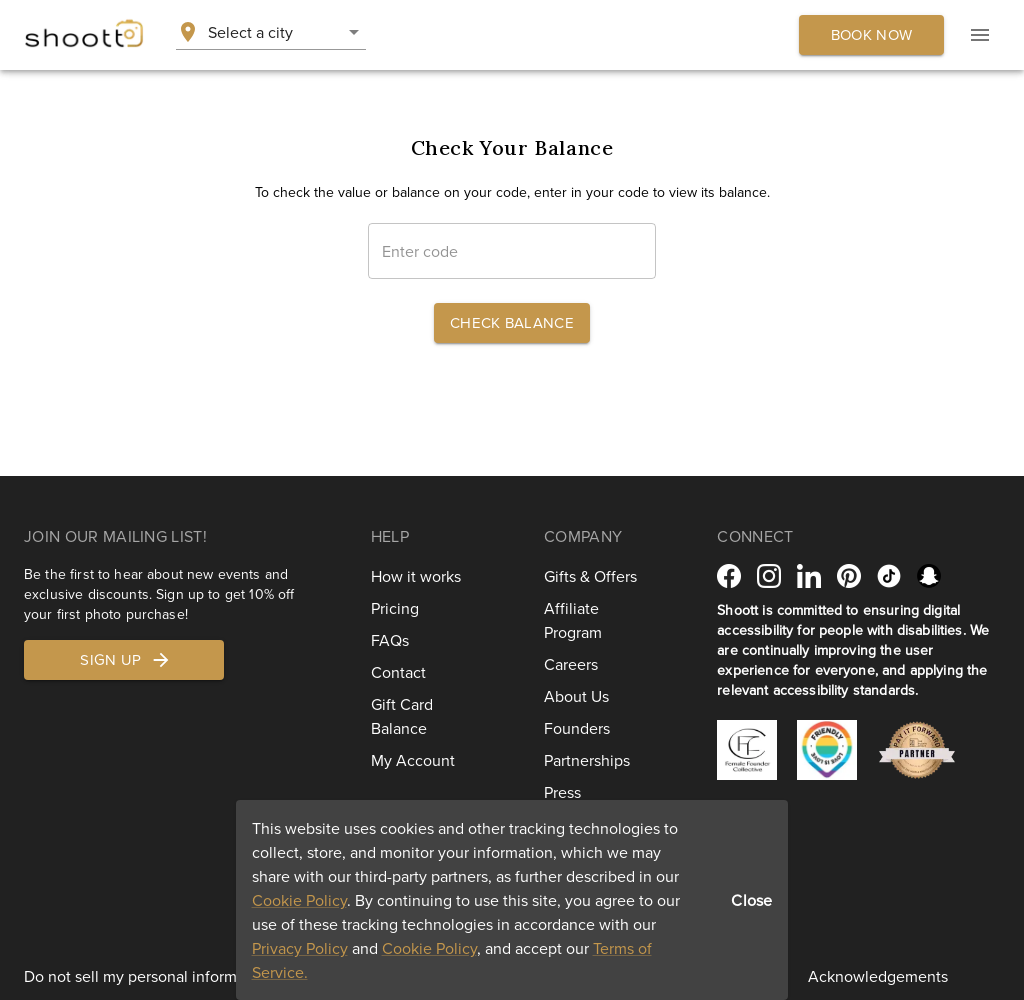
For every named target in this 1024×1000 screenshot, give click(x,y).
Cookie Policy (299, 900)
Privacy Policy (300, 948)
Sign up (125, 660)
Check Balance (512, 322)
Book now (871, 34)
